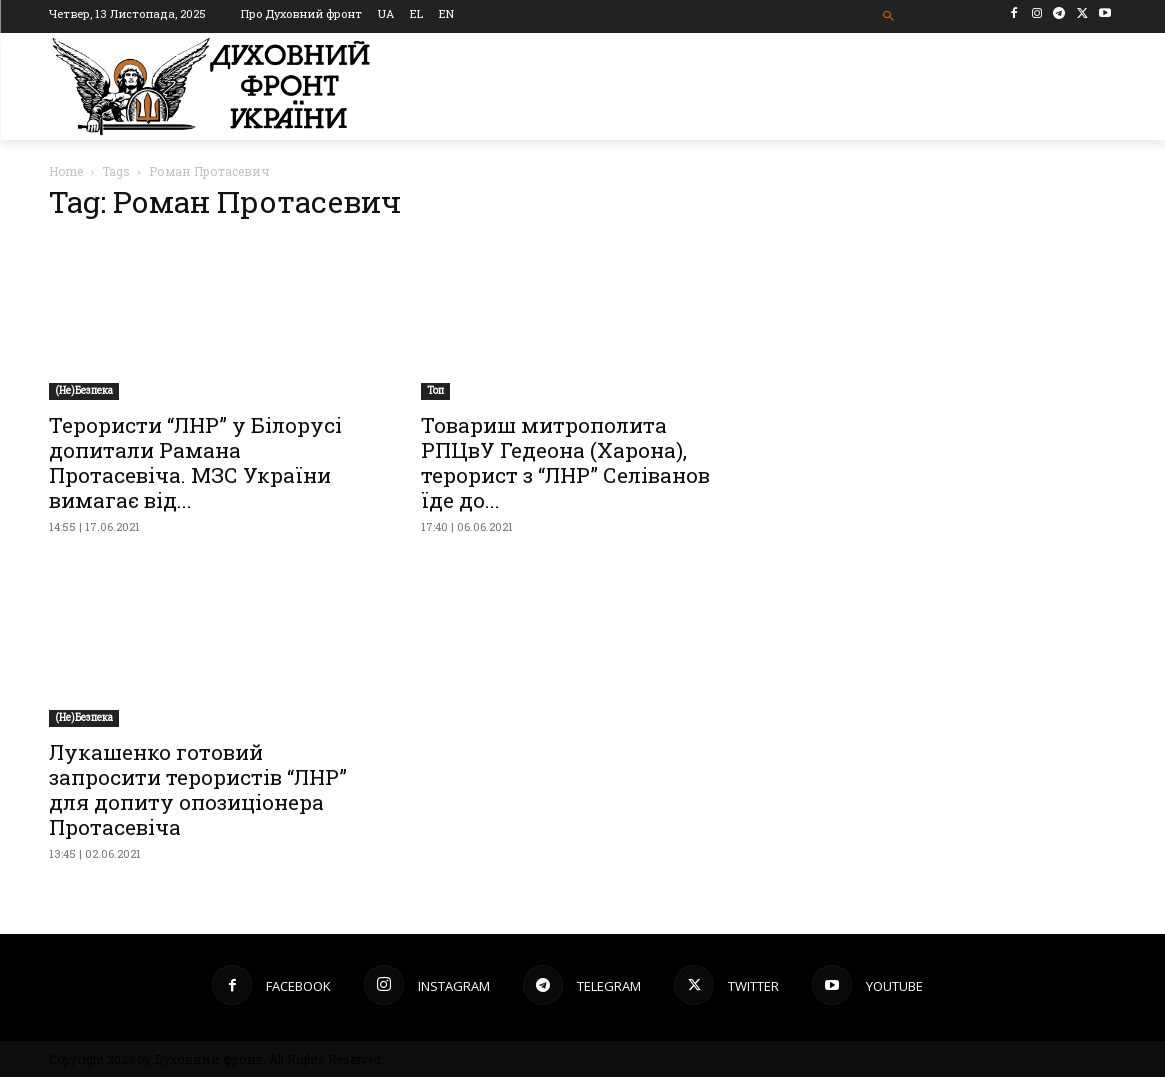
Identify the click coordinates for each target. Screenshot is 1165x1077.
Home (66, 171)
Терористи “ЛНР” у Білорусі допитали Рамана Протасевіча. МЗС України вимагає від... (195, 462)
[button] (888, 16)
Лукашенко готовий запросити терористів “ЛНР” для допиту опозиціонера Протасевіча (198, 789)
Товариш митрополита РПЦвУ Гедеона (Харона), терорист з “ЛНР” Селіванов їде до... (565, 462)
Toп (435, 390)
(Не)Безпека (84, 390)
